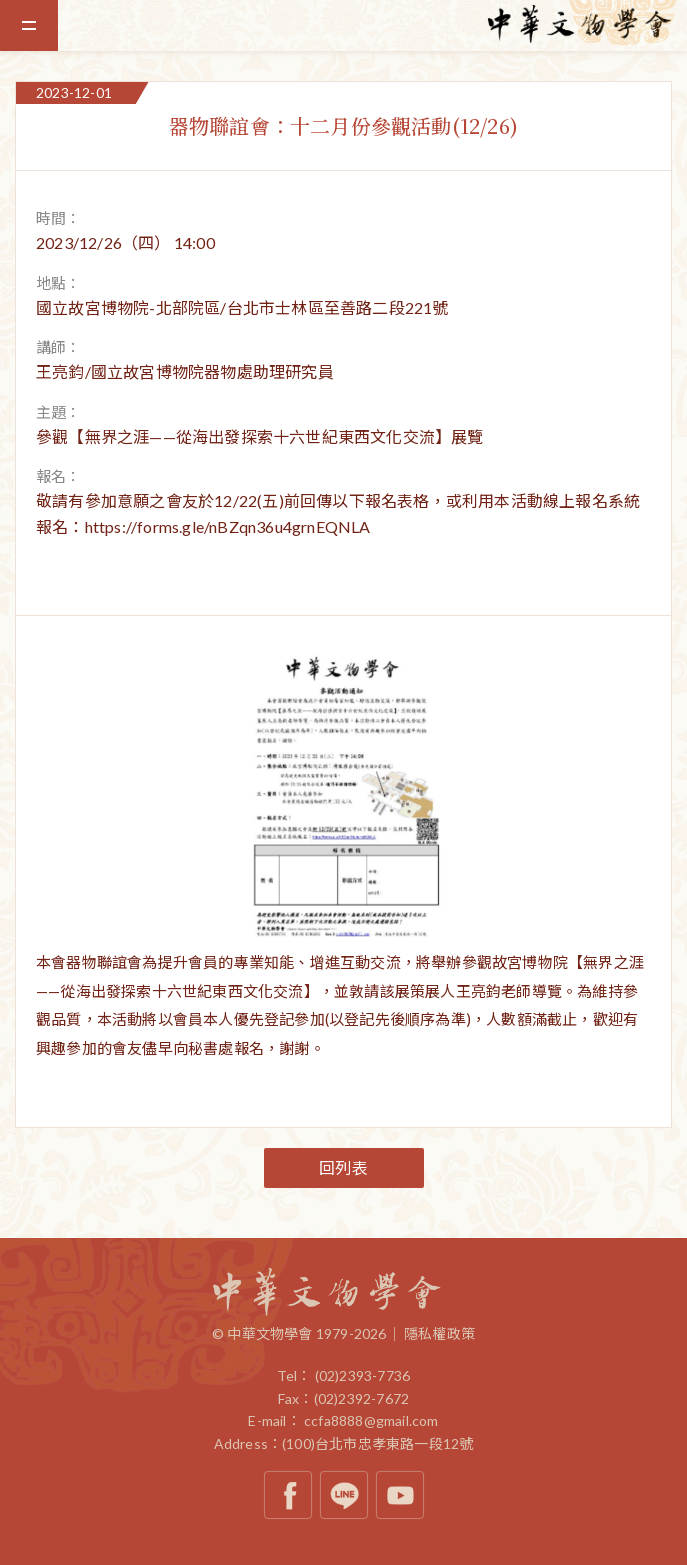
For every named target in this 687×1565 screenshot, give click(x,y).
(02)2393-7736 (363, 1375)
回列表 (343, 1167)
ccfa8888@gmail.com (371, 1420)
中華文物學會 (587, 24)
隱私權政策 (439, 1333)
